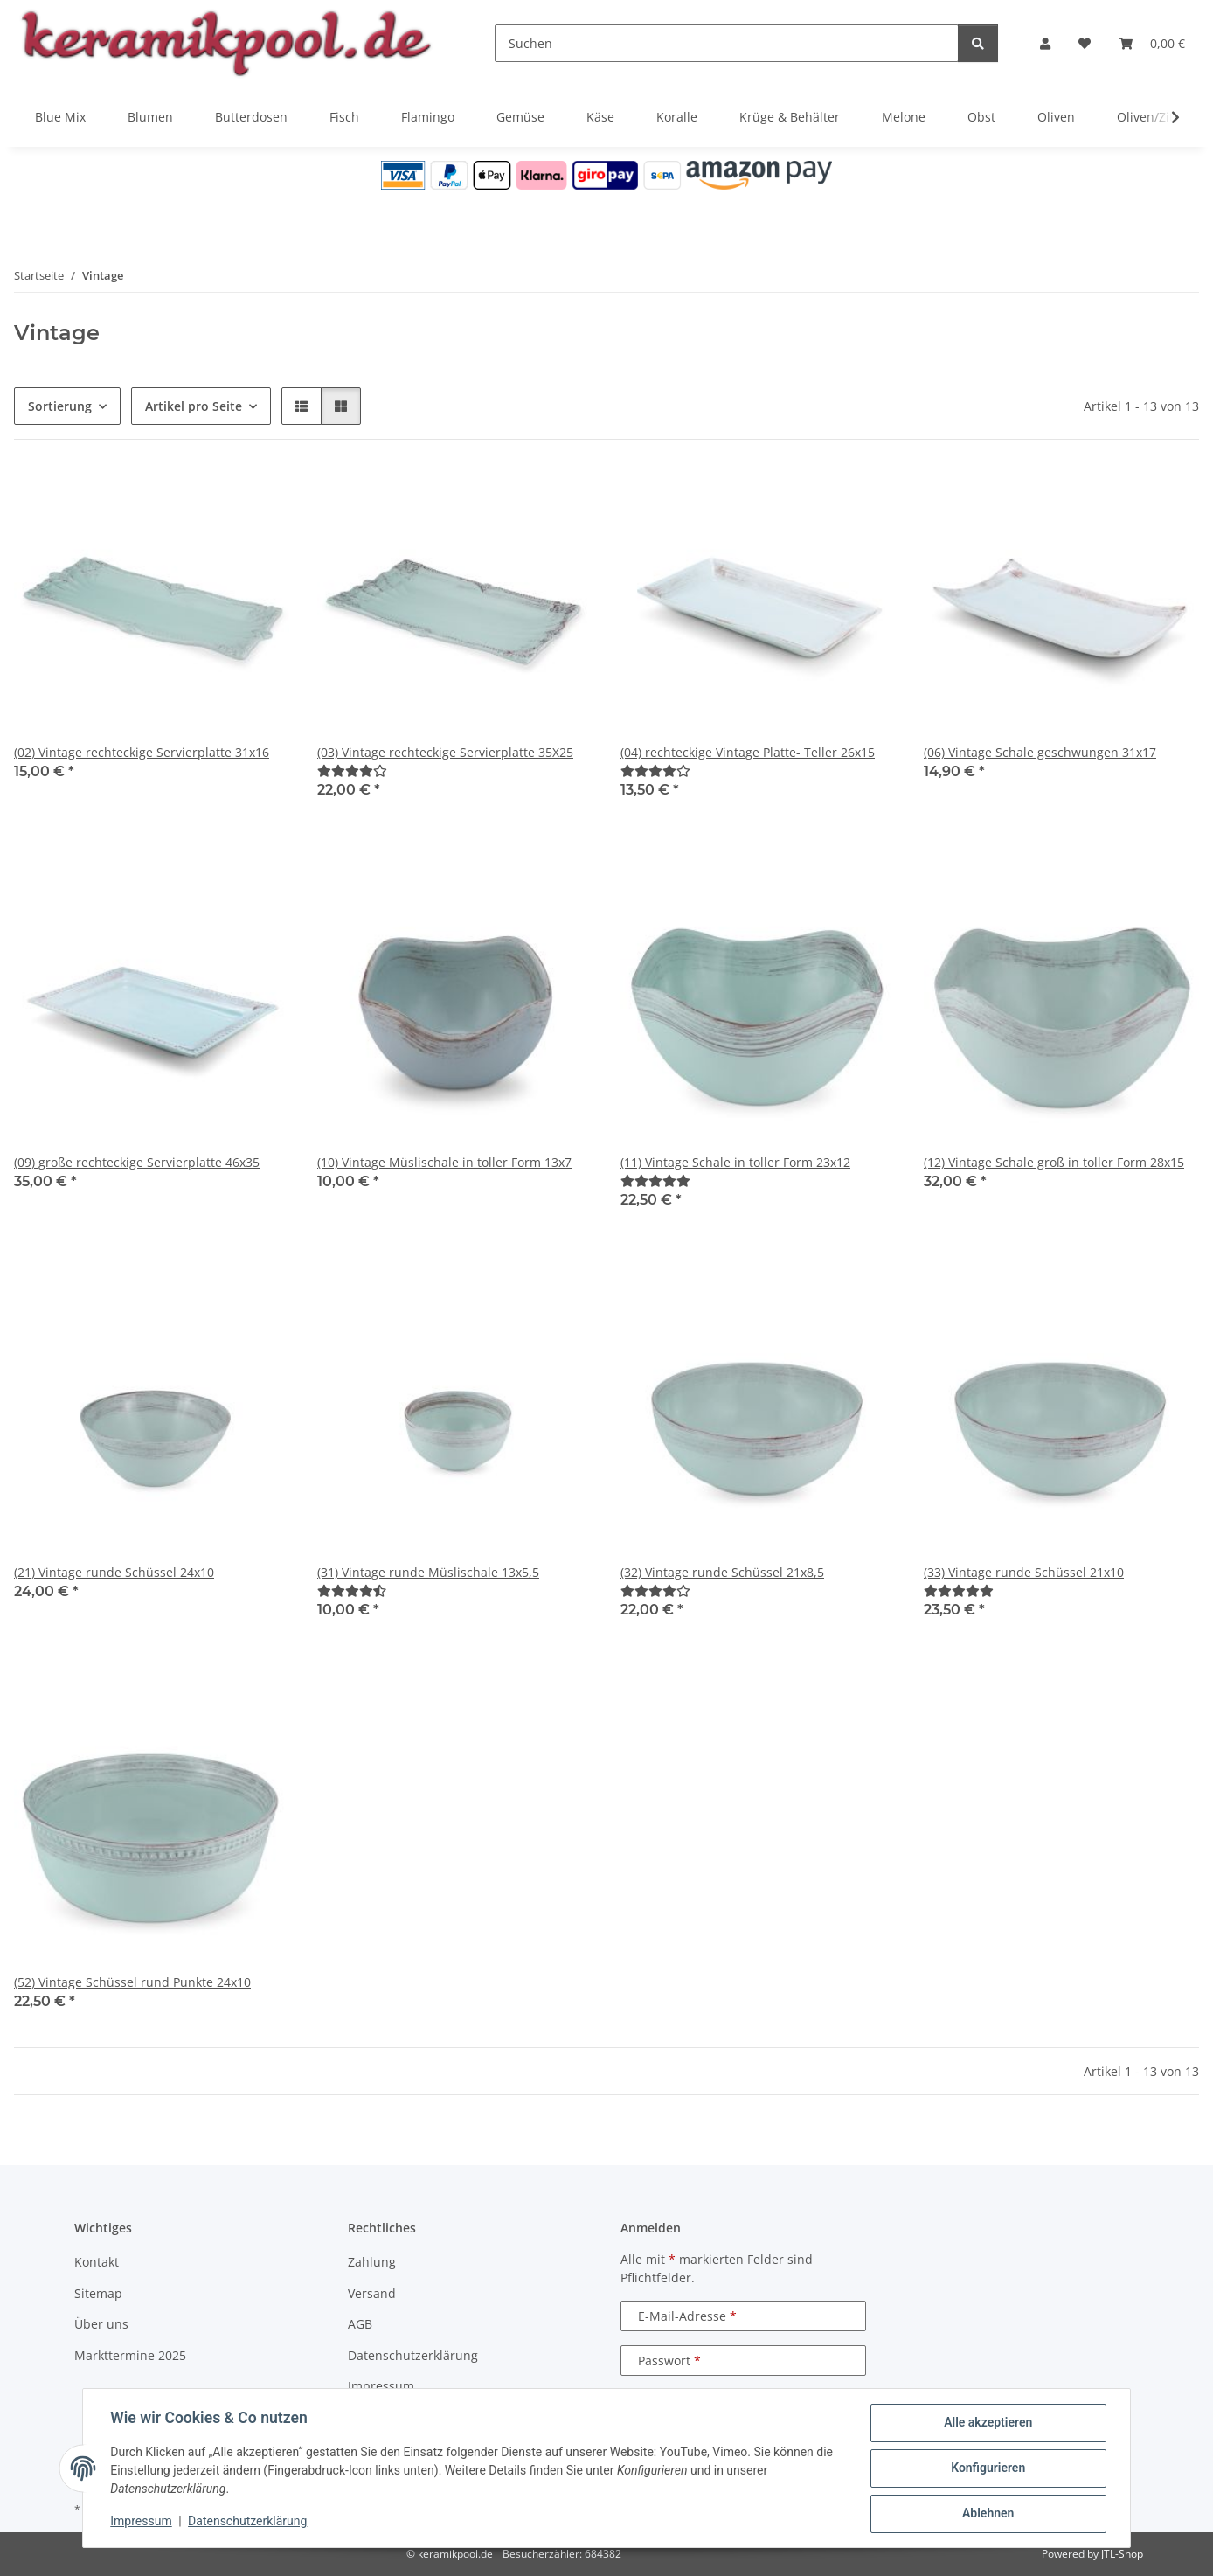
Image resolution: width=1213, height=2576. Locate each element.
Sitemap (98, 2293)
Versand (372, 2293)
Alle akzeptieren (987, 2423)
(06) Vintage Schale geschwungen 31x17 (1040, 752)
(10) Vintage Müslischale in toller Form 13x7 (444, 1162)
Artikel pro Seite (193, 406)
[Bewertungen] (352, 770)
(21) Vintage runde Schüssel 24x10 (114, 1572)
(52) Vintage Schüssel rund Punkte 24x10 (132, 1982)
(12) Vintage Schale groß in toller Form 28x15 (1054, 1162)
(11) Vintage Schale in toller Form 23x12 (735, 1162)
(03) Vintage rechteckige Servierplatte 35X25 (445, 752)
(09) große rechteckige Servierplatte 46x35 (137, 1162)
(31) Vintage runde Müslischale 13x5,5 (428, 1572)
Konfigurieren (987, 2468)
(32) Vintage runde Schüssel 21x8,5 (722, 1572)
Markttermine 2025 (130, 2355)
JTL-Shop (1122, 2553)
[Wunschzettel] (1084, 43)
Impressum (141, 2522)
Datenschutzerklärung (248, 2522)
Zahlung (372, 2261)
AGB (360, 2324)
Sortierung (60, 406)
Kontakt (96, 2261)
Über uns (101, 2324)
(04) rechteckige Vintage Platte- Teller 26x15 (747, 752)
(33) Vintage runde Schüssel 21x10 (1024, 1572)
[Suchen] (727, 43)
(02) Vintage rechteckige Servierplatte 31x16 (141, 752)
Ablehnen (987, 2514)
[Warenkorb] (1152, 43)
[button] (1045, 43)
